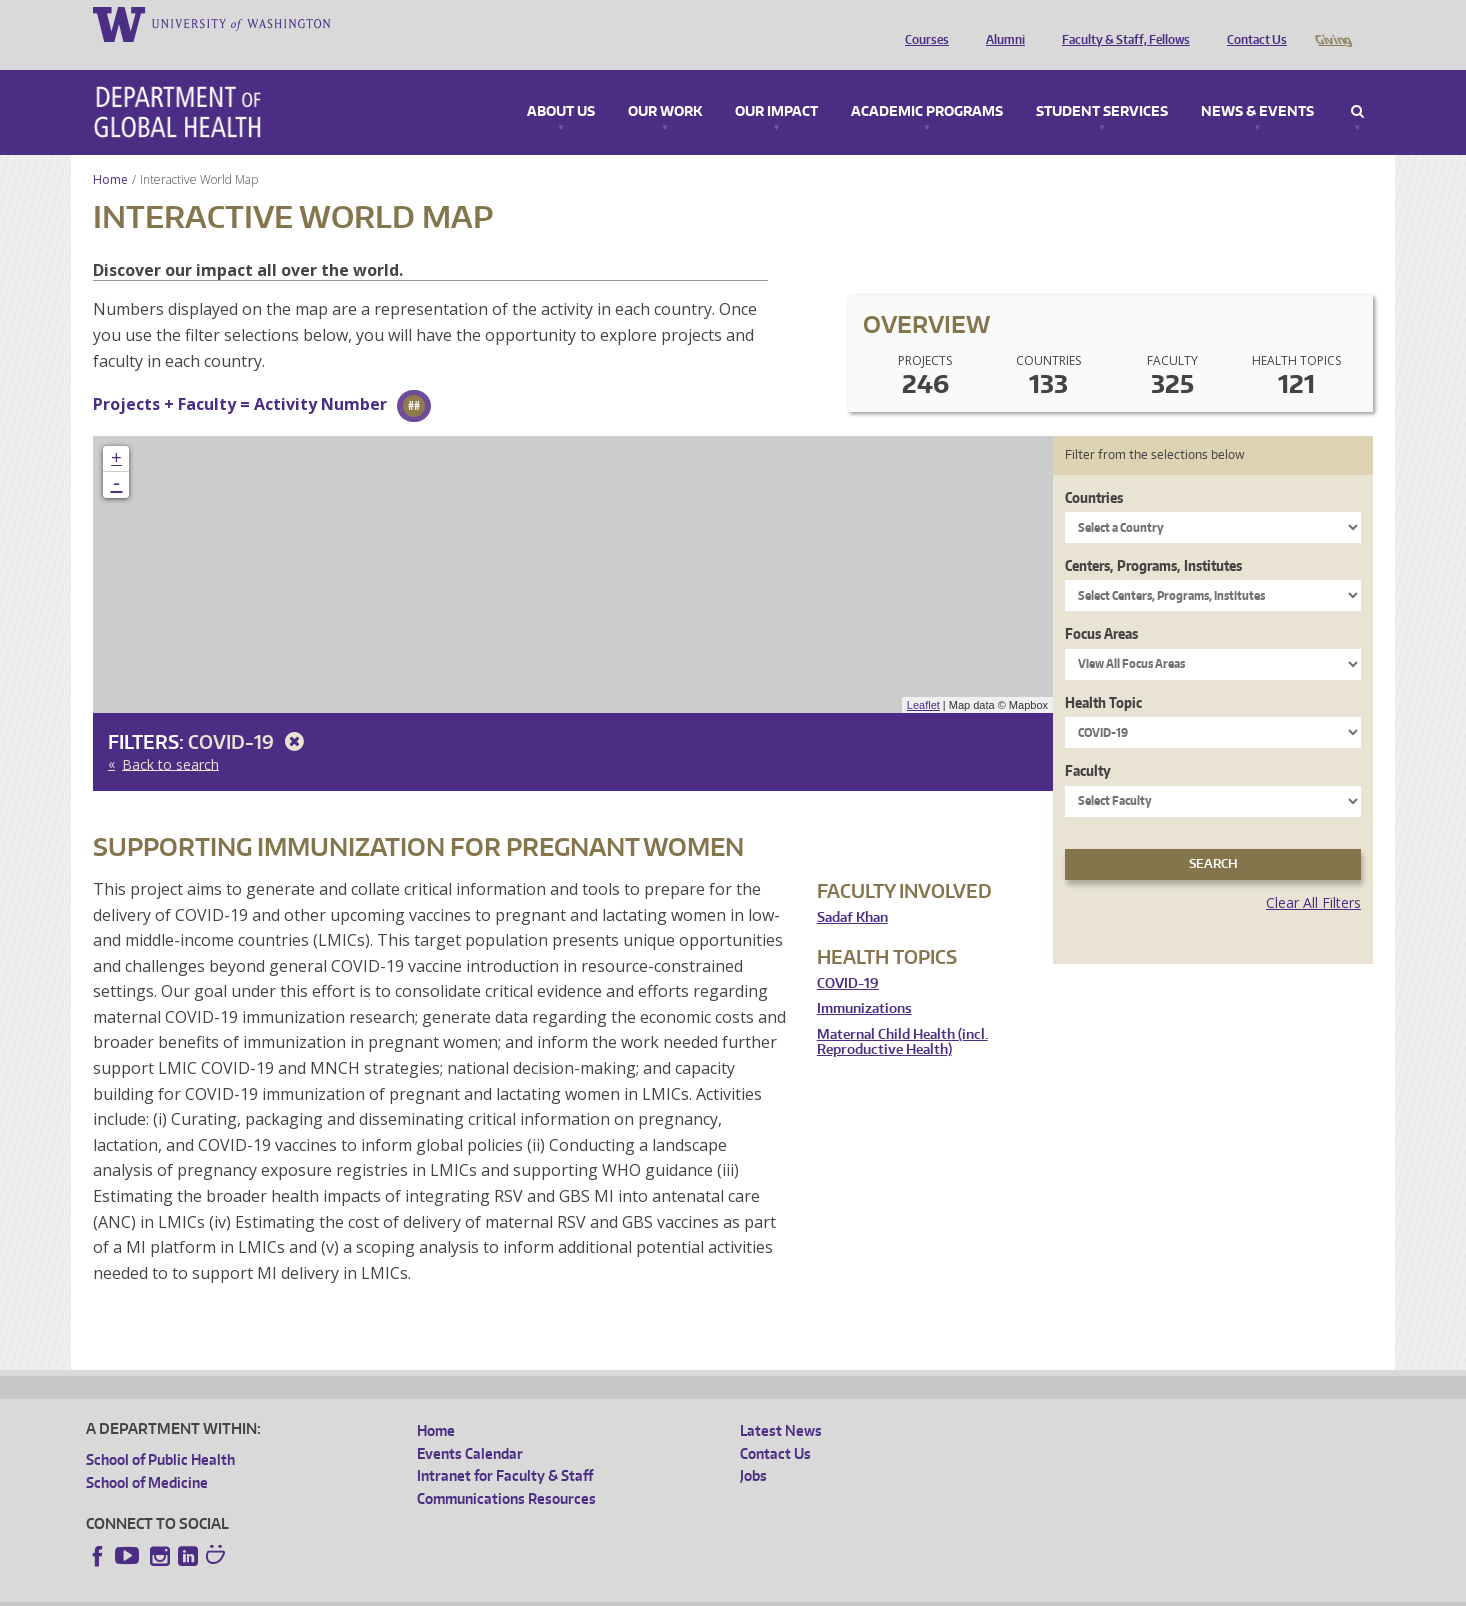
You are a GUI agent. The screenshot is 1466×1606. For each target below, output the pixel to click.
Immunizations (864, 980)
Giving (1332, 23)
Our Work (665, 84)
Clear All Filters (1313, 874)
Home (110, 151)
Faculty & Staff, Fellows (1121, 23)
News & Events (1257, 84)
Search (1357, 84)
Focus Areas (1101, 605)
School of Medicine (147, 1454)
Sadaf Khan (852, 889)
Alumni (1000, 23)
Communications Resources (506, 1470)
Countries (1094, 469)
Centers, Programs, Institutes (1153, 537)
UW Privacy (351, 1590)
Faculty (1088, 742)
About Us (561, 84)
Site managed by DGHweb (551, 1590)
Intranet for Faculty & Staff (505, 1447)
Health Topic (1103, 674)
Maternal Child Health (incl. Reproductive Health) (902, 1014)
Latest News (781, 1402)
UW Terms (432, 1590)
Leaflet (923, 677)
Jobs (753, 1447)
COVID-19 (249, 713)
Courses (922, 23)
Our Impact (776, 84)
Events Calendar (470, 1425)
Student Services (1102, 84)
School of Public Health (160, 1431)
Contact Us (1252, 23)
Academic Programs (927, 84)
